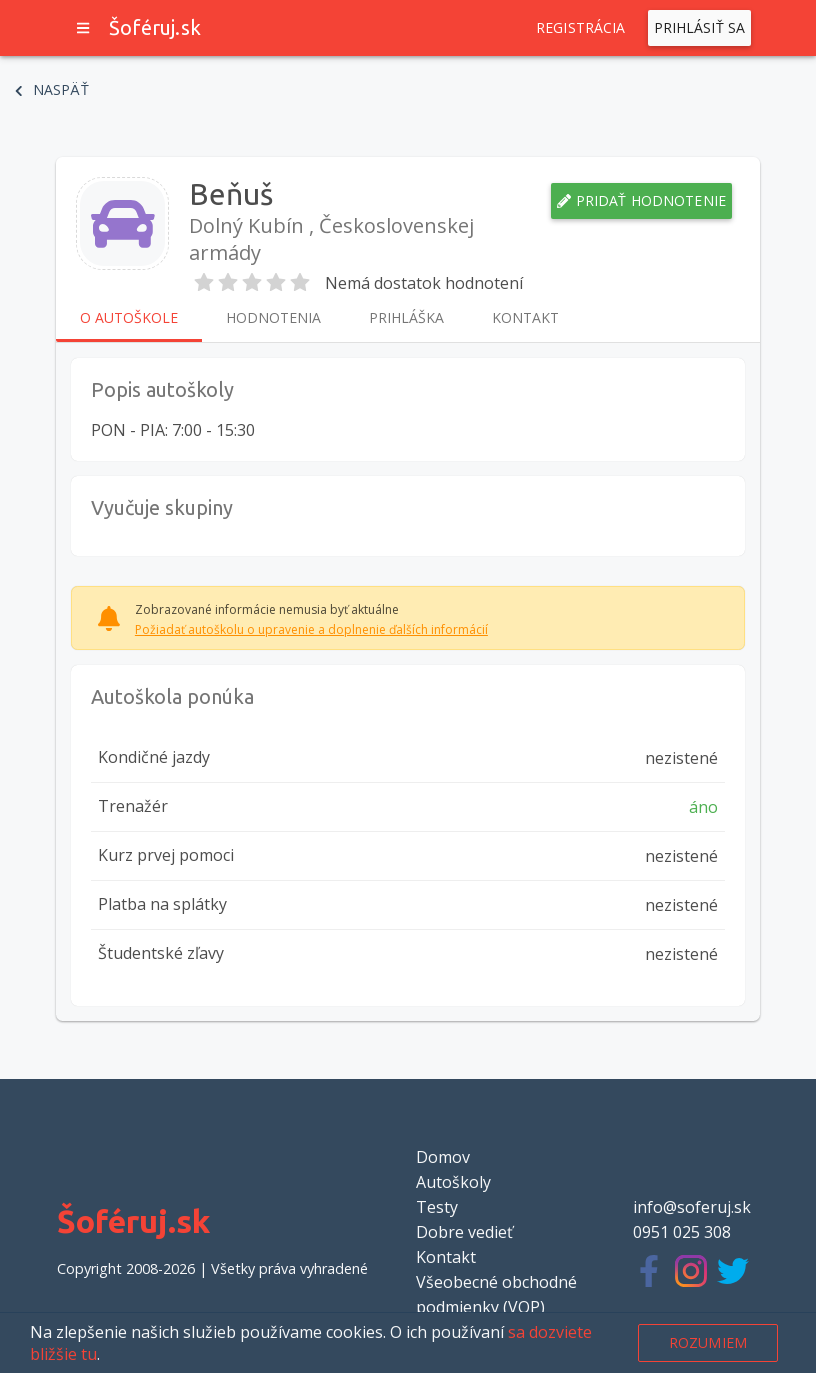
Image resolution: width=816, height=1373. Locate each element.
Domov (443, 1157)
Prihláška (406, 318)
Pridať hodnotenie (641, 201)
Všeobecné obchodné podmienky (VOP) (496, 1294)
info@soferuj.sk (692, 1207)
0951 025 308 (682, 1232)
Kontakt (525, 318)
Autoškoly (453, 1182)
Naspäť (52, 90)
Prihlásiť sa (700, 28)
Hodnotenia (273, 318)
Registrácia (581, 28)
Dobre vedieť (464, 1232)
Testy (437, 1207)
